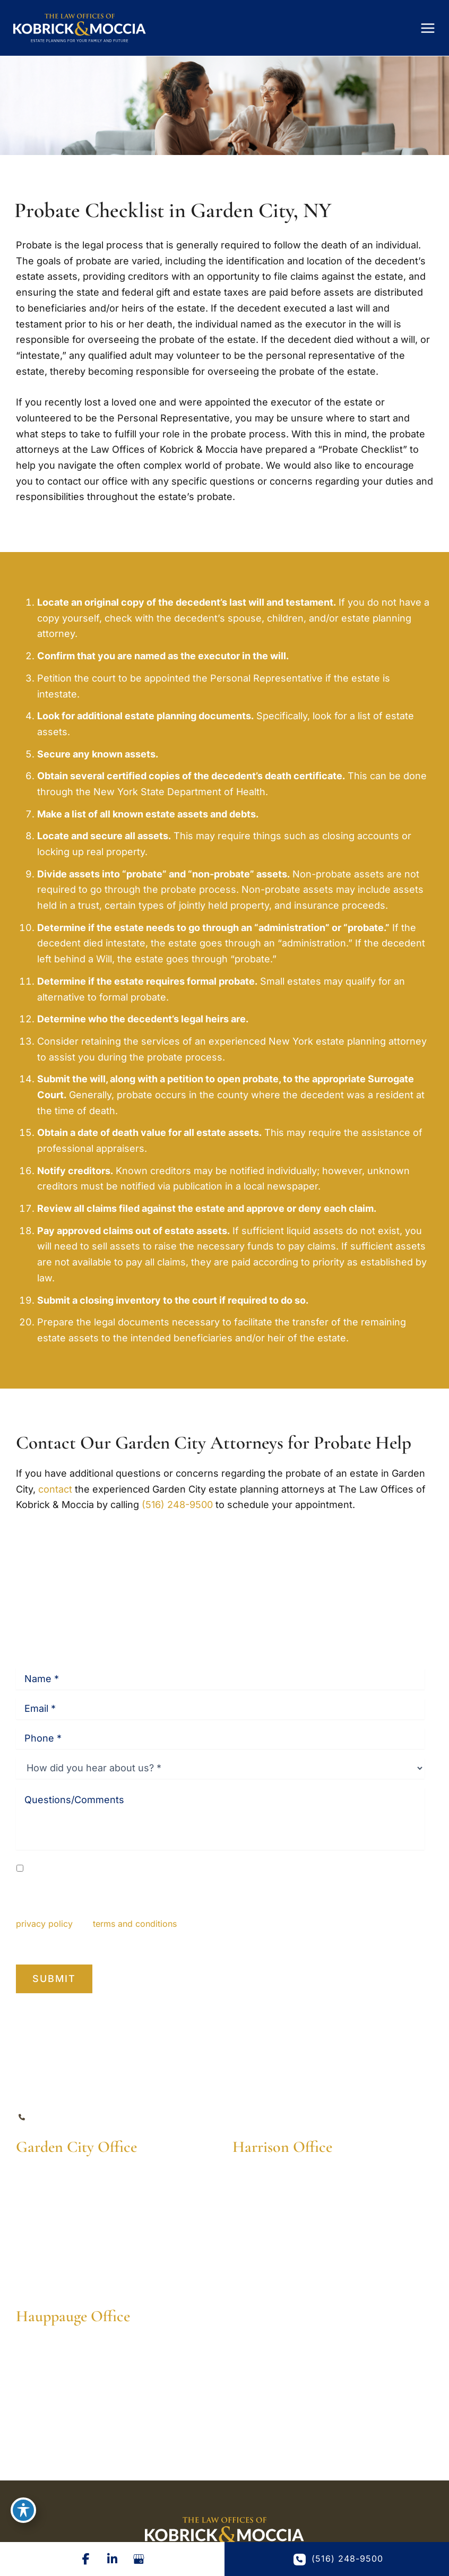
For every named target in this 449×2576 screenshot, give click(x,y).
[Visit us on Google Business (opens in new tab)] (139, 2559)
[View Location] (73, 2191)
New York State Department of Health (179, 791)
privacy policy (44, 1923)
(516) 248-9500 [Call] (73, 2118)
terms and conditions (135, 1923)
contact (55, 1489)
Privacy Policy (226, 1941)
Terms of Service (298, 1941)
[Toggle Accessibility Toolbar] (23, 2510)
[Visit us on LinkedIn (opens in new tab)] (112, 2559)
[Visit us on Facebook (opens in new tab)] (86, 2559)
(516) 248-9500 (177, 1504)
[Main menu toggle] (428, 28)
